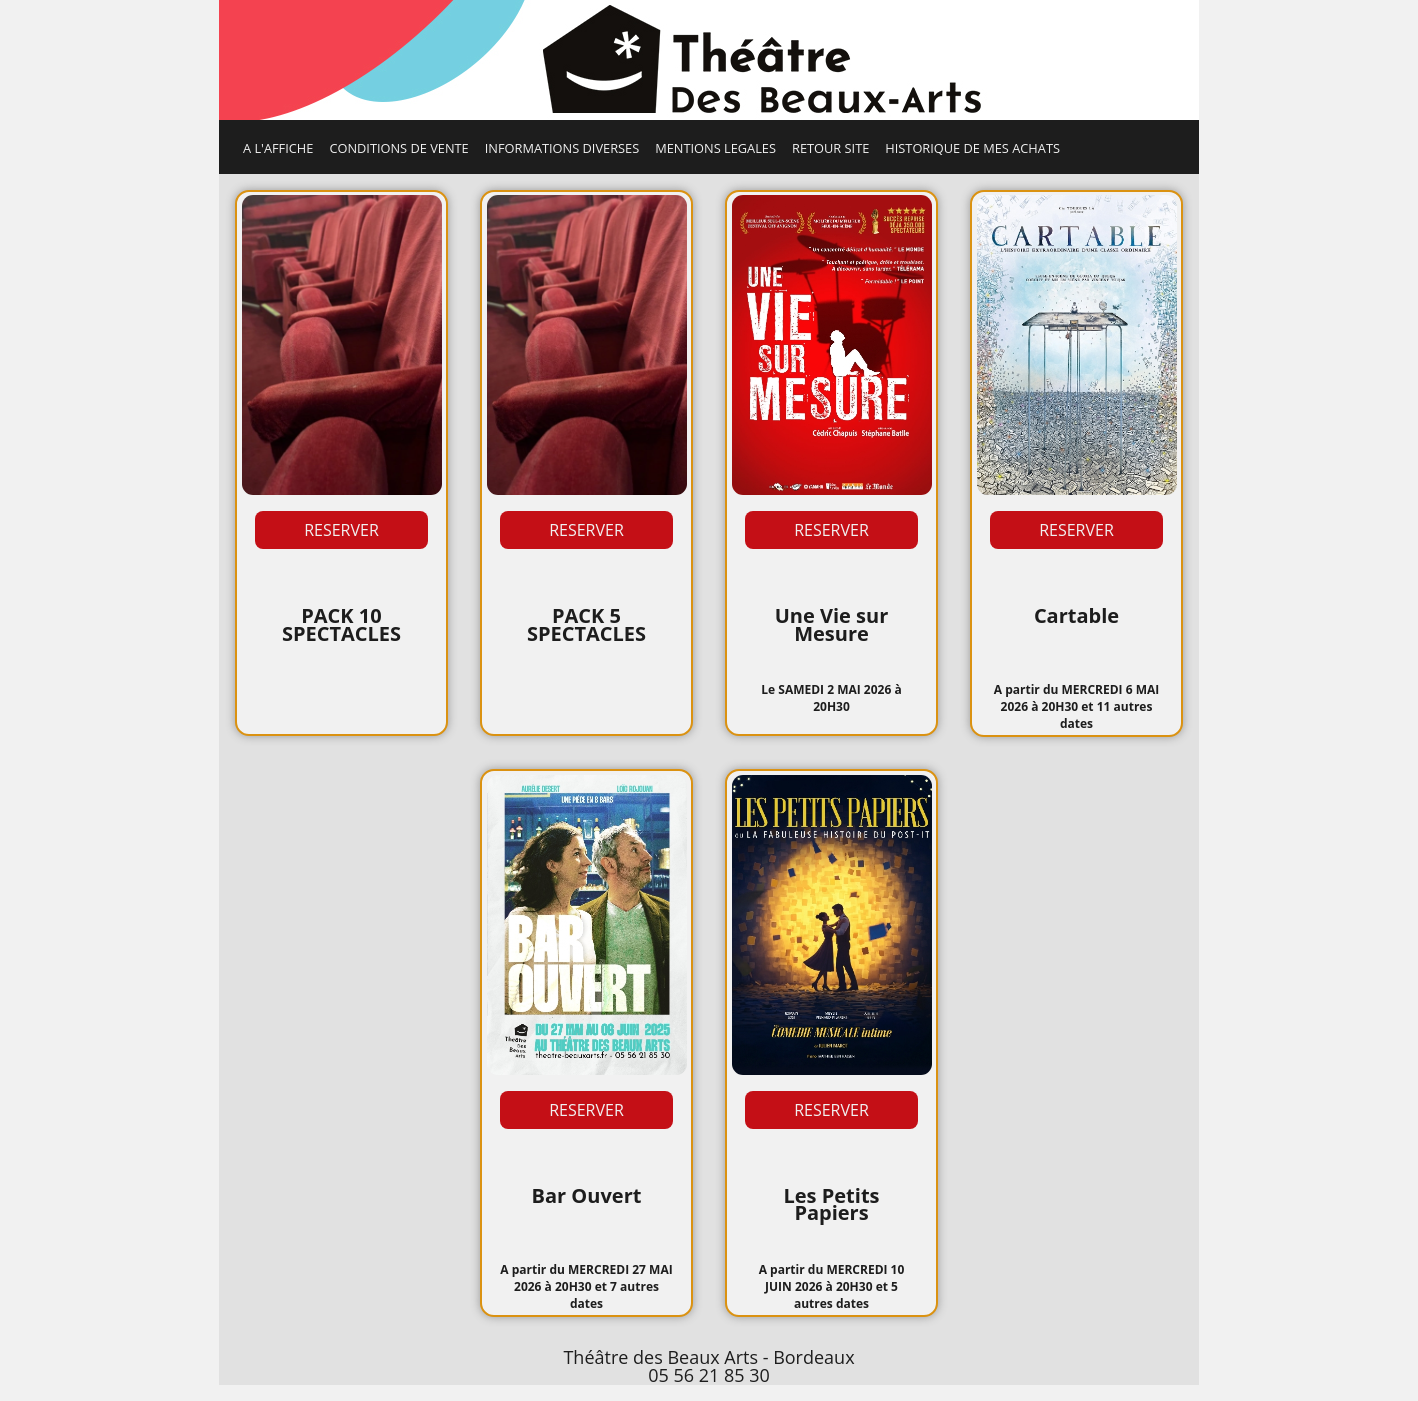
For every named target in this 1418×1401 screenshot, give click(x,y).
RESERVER (341, 530)
